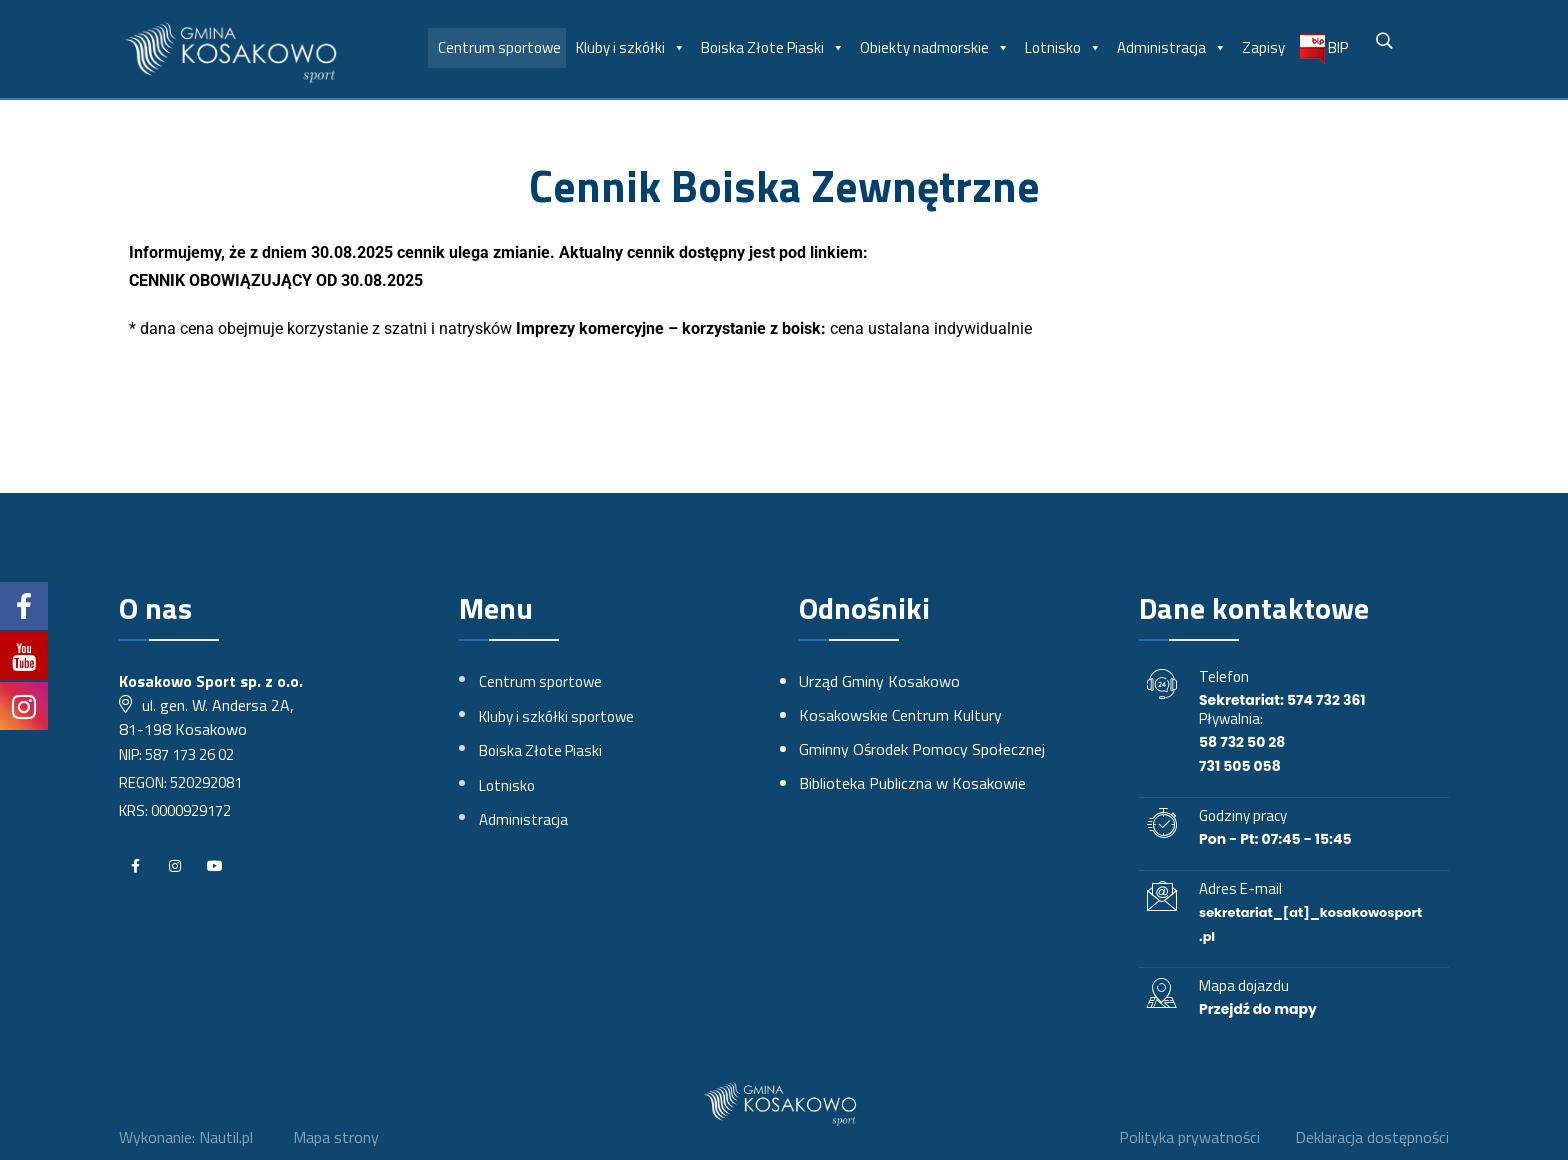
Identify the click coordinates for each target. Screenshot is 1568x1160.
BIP (1324, 49)
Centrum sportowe (499, 47)
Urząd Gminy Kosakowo (879, 681)
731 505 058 (1240, 766)
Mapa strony (336, 1137)
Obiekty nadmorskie (935, 48)
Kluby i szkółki (631, 48)
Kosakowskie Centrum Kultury (900, 715)
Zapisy (1263, 47)
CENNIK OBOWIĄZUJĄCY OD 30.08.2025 (276, 280)
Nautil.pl (226, 1137)
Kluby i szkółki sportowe (556, 716)
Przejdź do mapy (1258, 1009)
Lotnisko (1063, 48)
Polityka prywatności (1188, 1137)
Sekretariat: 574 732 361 (1282, 700)
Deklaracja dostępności (1372, 1137)
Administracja (1172, 48)
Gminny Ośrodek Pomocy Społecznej (922, 749)
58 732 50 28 (1242, 742)
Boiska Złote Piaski (773, 48)
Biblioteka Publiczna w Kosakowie (912, 783)
